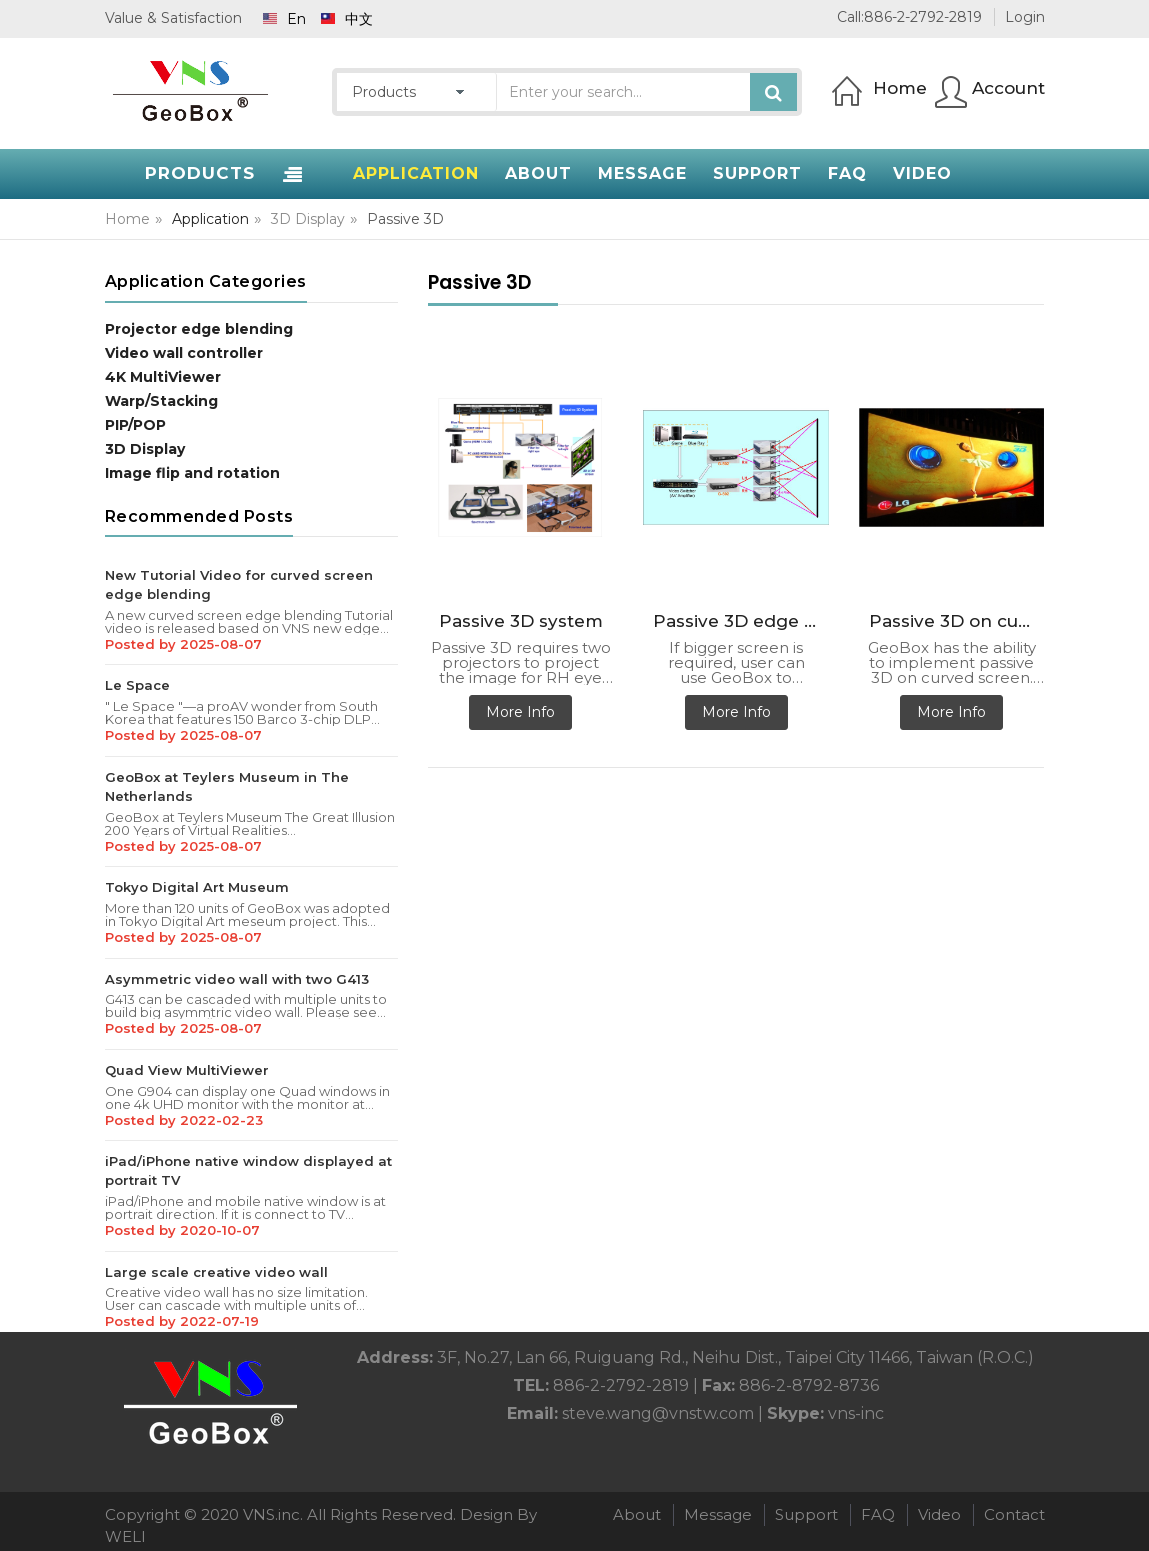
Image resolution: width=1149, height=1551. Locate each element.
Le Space (137, 685)
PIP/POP (135, 425)
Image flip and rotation (192, 473)
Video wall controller (184, 353)
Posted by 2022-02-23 (184, 1120)
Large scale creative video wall (216, 1272)
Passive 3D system (521, 621)
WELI (125, 1536)
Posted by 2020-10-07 (182, 1230)
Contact (1014, 1514)
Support (806, 1514)
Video (939, 1514)
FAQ (878, 1514)
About (637, 1514)
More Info (520, 712)
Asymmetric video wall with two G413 (237, 979)
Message (718, 1514)
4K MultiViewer (163, 377)
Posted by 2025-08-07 (183, 644)
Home (127, 219)
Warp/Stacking (161, 401)
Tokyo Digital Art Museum (197, 887)
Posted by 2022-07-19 (182, 1321)
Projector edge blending (199, 329)
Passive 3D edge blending (741, 621)
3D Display (308, 219)
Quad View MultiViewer (187, 1070)
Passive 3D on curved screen (957, 621)
